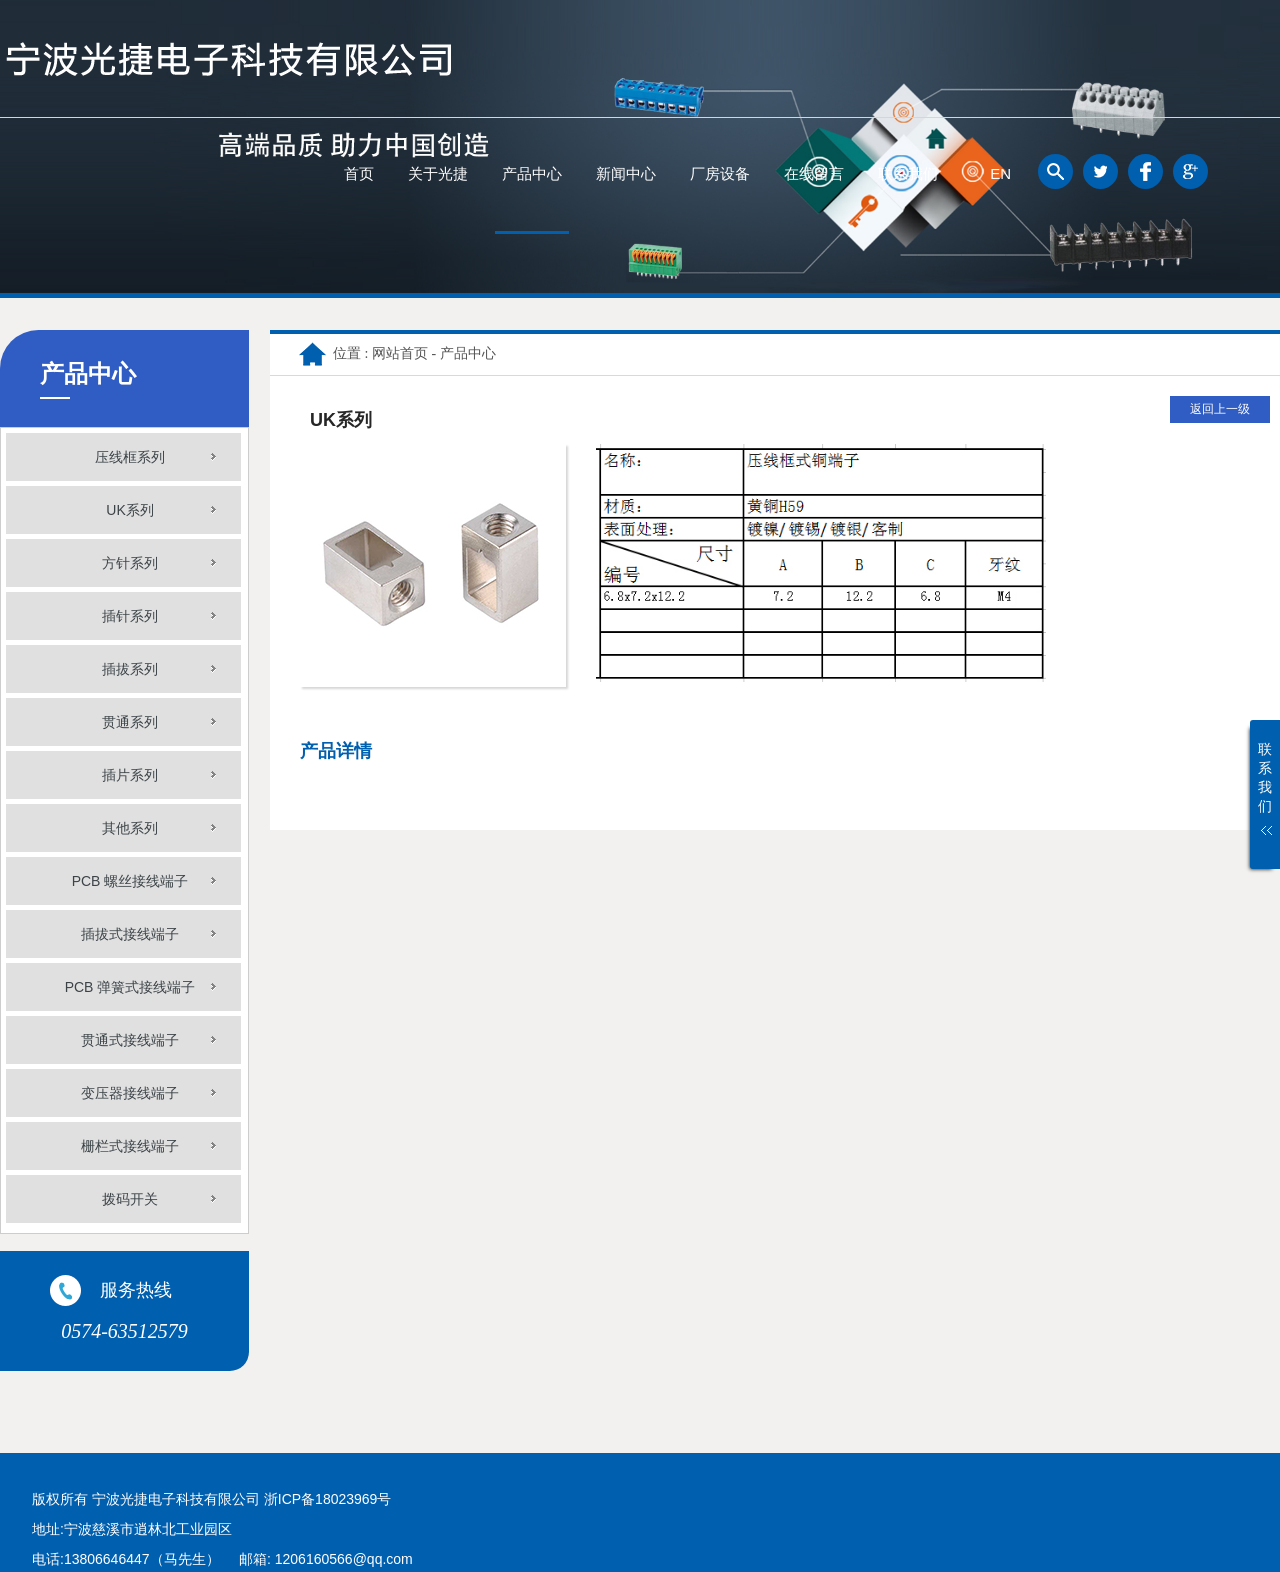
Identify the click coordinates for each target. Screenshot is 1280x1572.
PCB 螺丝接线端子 (130, 881)
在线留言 (814, 173)
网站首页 (400, 353)
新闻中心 (626, 173)
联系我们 (908, 173)
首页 (359, 173)
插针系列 (130, 616)
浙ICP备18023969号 (328, 1499)
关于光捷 (438, 173)
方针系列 (130, 563)
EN (1000, 173)
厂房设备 (720, 173)
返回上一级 (1220, 409)
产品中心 (532, 173)
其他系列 (130, 828)
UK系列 (129, 510)
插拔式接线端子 (130, 934)
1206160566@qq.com (344, 1559)
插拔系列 (130, 669)
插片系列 (130, 775)
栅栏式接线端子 (130, 1146)
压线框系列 (130, 457)
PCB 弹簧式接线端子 (130, 987)
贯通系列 (130, 722)
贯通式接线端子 (130, 1040)
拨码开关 (130, 1199)
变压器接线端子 (130, 1093)
